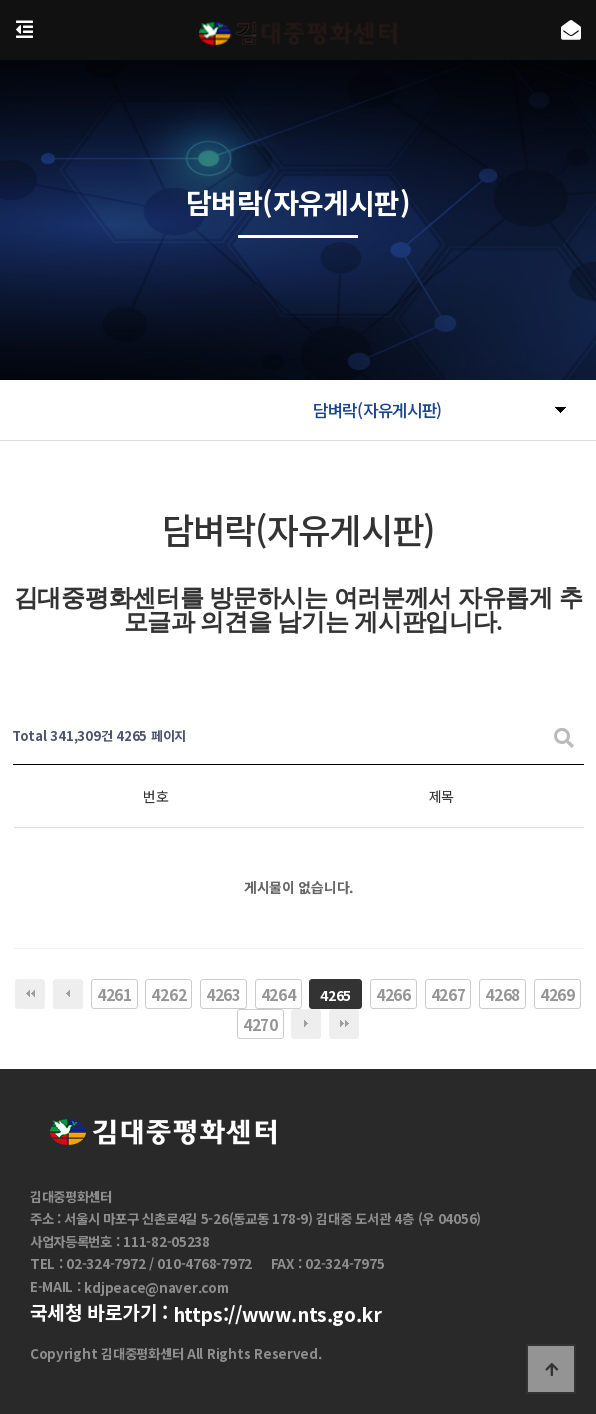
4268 (502, 994)
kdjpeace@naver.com (156, 1287)
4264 (278, 994)
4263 (223, 994)
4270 (260, 1024)
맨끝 (344, 1024)
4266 (393, 994)
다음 (306, 1024)
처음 (30, 994)
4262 (168, 994)
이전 (68, 994)
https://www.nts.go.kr (277, 1314)
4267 (448, 994)
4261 (114, 994)
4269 (557, 994)
